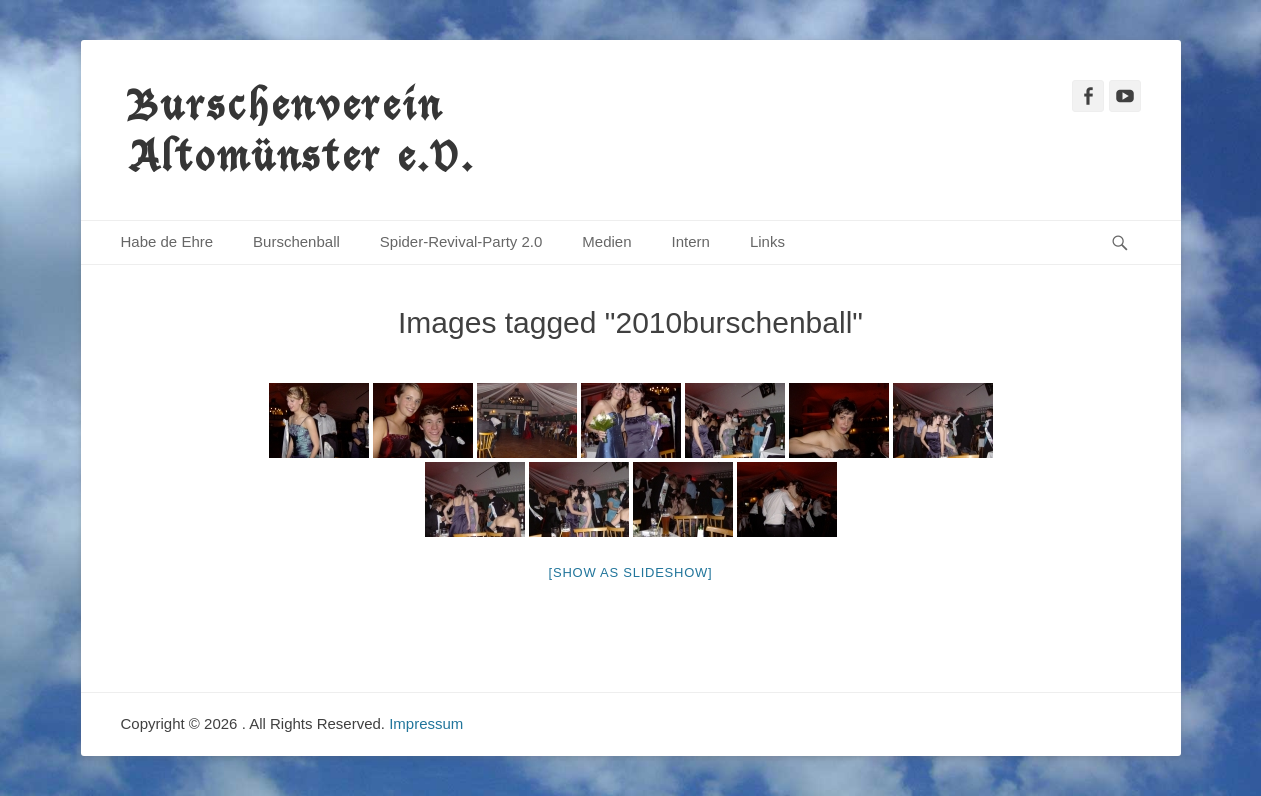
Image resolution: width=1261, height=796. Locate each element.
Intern (691, 241)
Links (767, 241)
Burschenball (296, 241)
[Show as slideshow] (631, 572)
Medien (606, 241)
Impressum (426, 723)
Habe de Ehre (167, 241)
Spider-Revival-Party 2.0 (461, 241)
